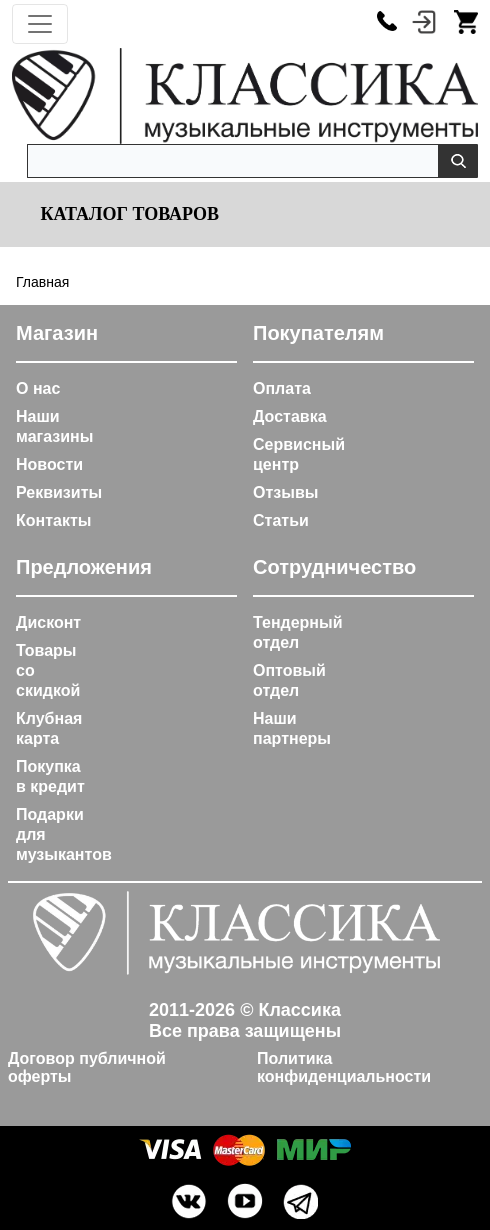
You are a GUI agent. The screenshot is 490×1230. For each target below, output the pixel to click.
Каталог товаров (127, 214)
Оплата (282, 388)
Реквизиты (59, 492)
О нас (38, 388)
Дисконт (48, 622)
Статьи (281, 520)
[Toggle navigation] (40, 24)
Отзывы (285, 492)
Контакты (53, 520)
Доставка (290, 416)
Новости (49, 464)
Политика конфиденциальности (344, 1067)
